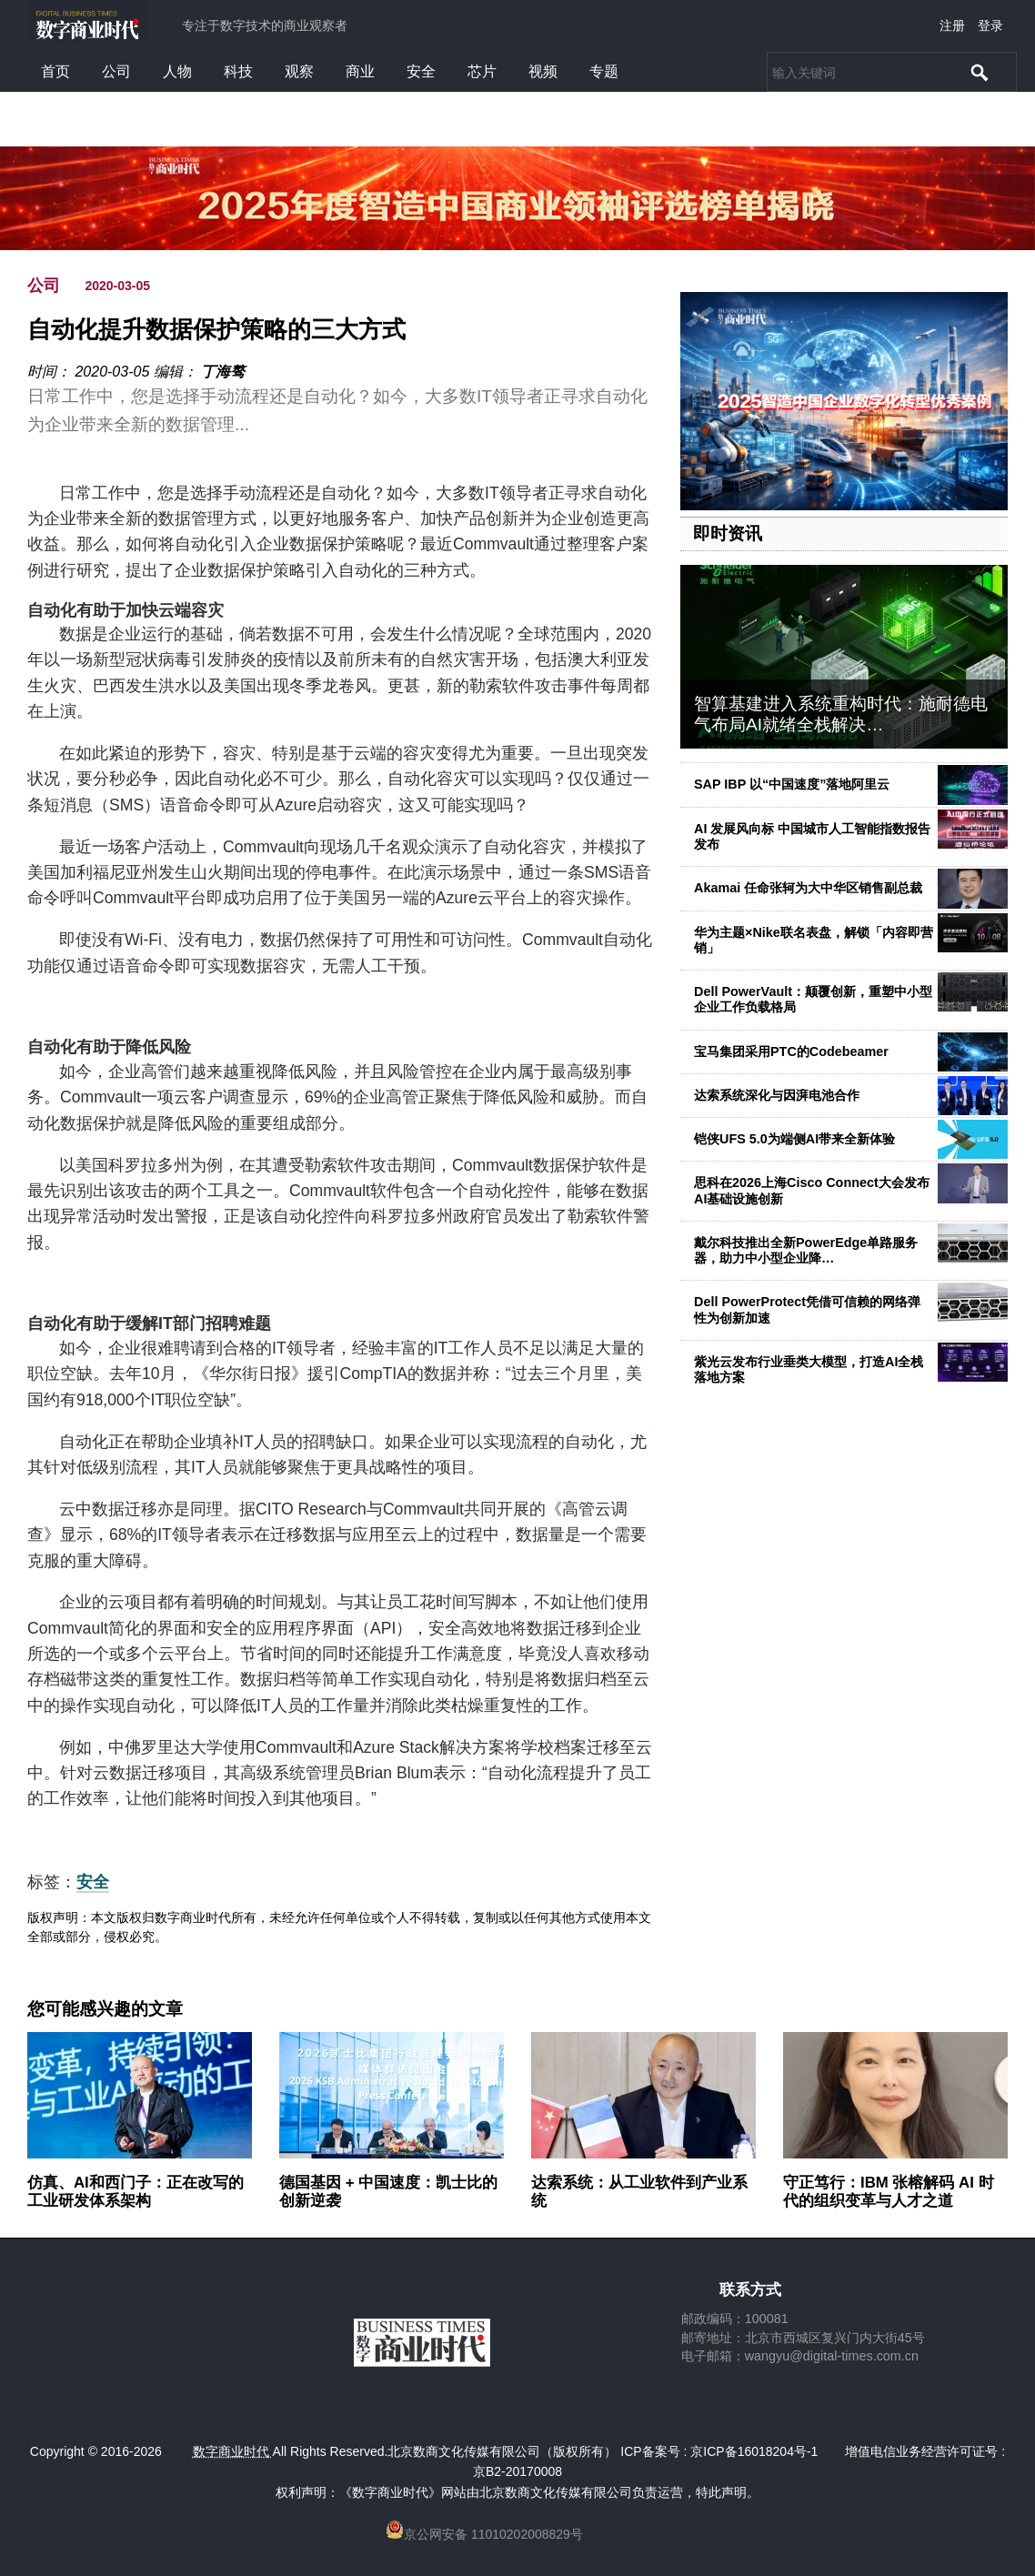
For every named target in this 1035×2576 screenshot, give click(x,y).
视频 (543, 71)
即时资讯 (727, 533)
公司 (116, 71)
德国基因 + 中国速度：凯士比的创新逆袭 (388, 2191)
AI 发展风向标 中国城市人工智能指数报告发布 (812, 836)
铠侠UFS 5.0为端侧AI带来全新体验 (794, 1139)
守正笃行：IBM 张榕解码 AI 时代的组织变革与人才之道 (888, 2191)
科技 (238, 71)
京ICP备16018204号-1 (754, 2451)
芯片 (482, 71)
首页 (55, 71)
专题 (603, 71)
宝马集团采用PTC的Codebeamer (791, 1051)
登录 (990, 25)
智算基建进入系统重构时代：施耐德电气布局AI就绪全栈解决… (841, 714)
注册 (952, 25)
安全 (421, 71)
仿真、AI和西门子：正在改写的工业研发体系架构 (135, 2191)
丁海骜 (223, 371)
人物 (177, 71)
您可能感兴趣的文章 (105, 2009)
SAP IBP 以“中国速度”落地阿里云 (791, 784)
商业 (360, 71)
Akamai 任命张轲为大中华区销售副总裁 (808, 887)
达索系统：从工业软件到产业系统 (639, 2191)
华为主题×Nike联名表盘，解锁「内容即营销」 (813, 940)
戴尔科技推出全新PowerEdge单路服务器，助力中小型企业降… (806, 1250)
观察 (299, 71)
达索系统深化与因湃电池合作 (776, 1095)
